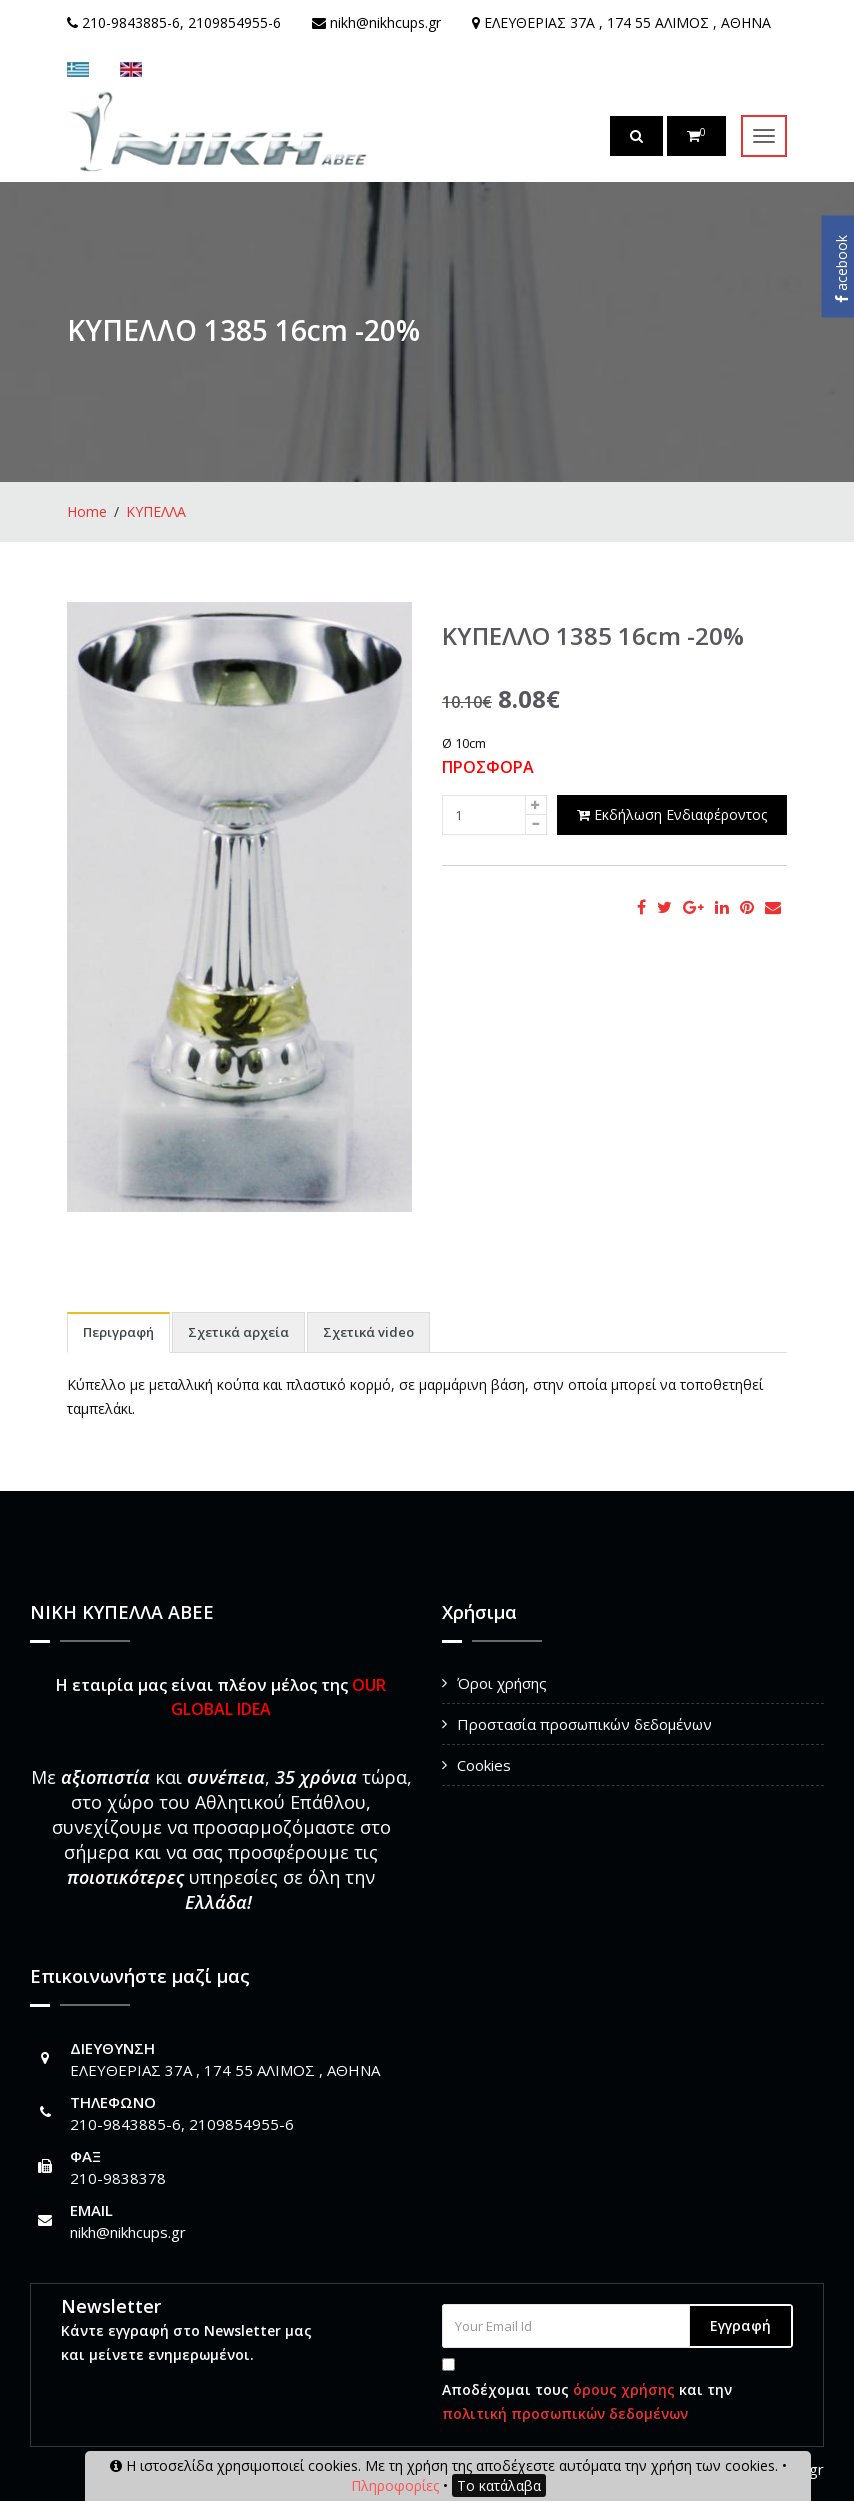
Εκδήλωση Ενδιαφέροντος (672, 814)
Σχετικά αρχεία (238, 1332)
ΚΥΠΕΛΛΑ (156, 511)
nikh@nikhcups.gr (128, 2232)
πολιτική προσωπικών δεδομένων (565, 2413)
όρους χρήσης (624, 2389)
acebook (841, 269)
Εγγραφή (740, 2325)
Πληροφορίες (395, 2485)
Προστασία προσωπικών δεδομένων (584, 1724)
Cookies (484, 1765)
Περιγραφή (118, 1332)
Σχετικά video (368, 1332)
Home (87, 511)
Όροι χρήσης (502, 1683)
